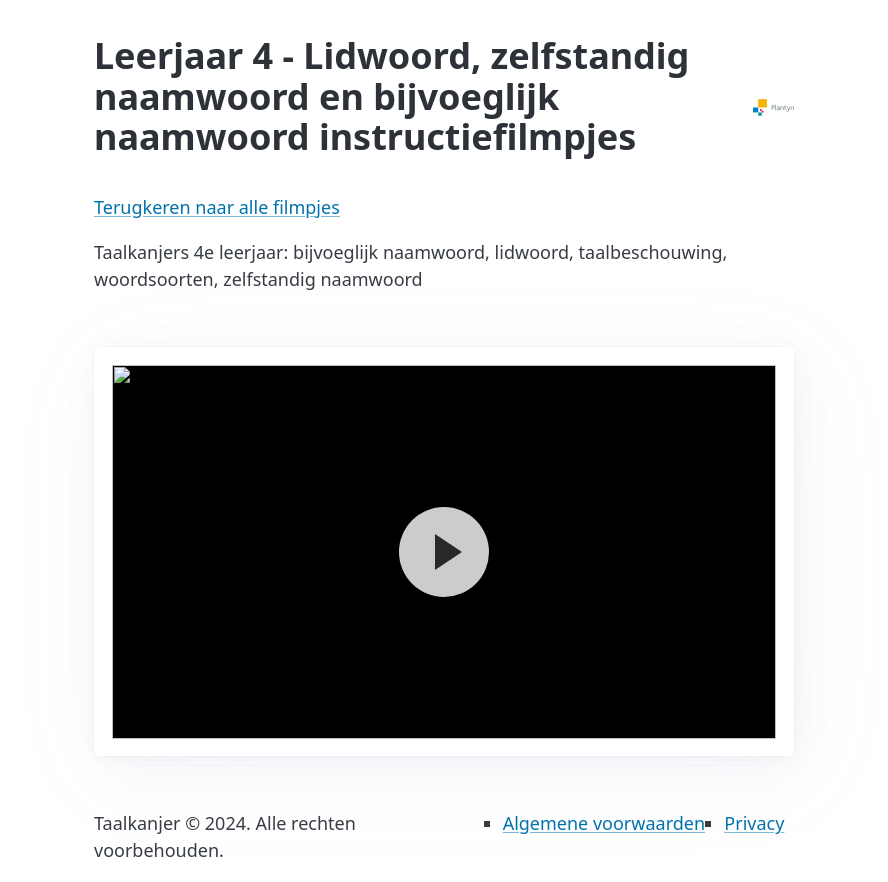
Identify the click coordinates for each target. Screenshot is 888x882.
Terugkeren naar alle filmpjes (217, 207)
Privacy (754, 823)
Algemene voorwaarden (604, 823)
